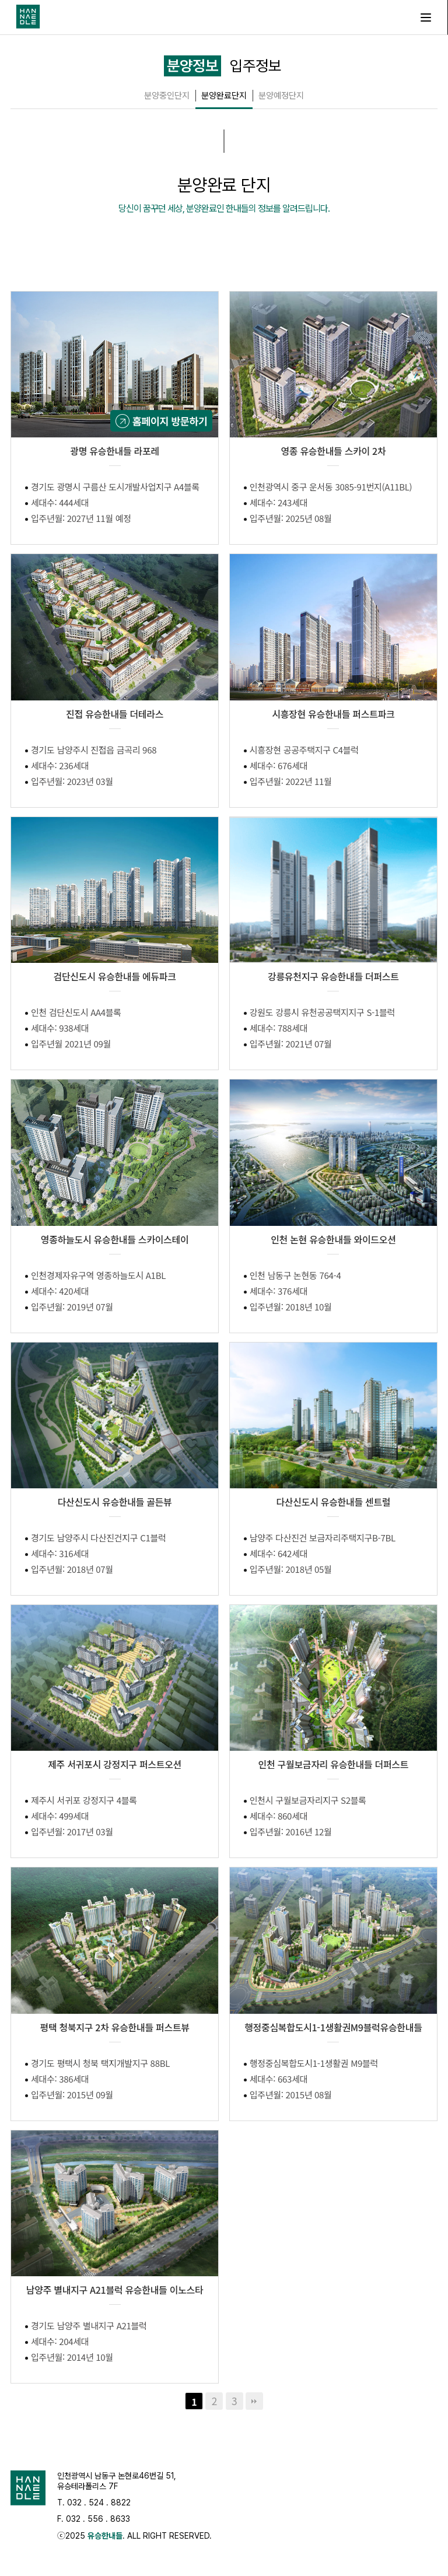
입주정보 (255, 66)
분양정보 (192, 66)
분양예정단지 (281, 95)
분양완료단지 (224, 95)
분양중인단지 (167, 95)
